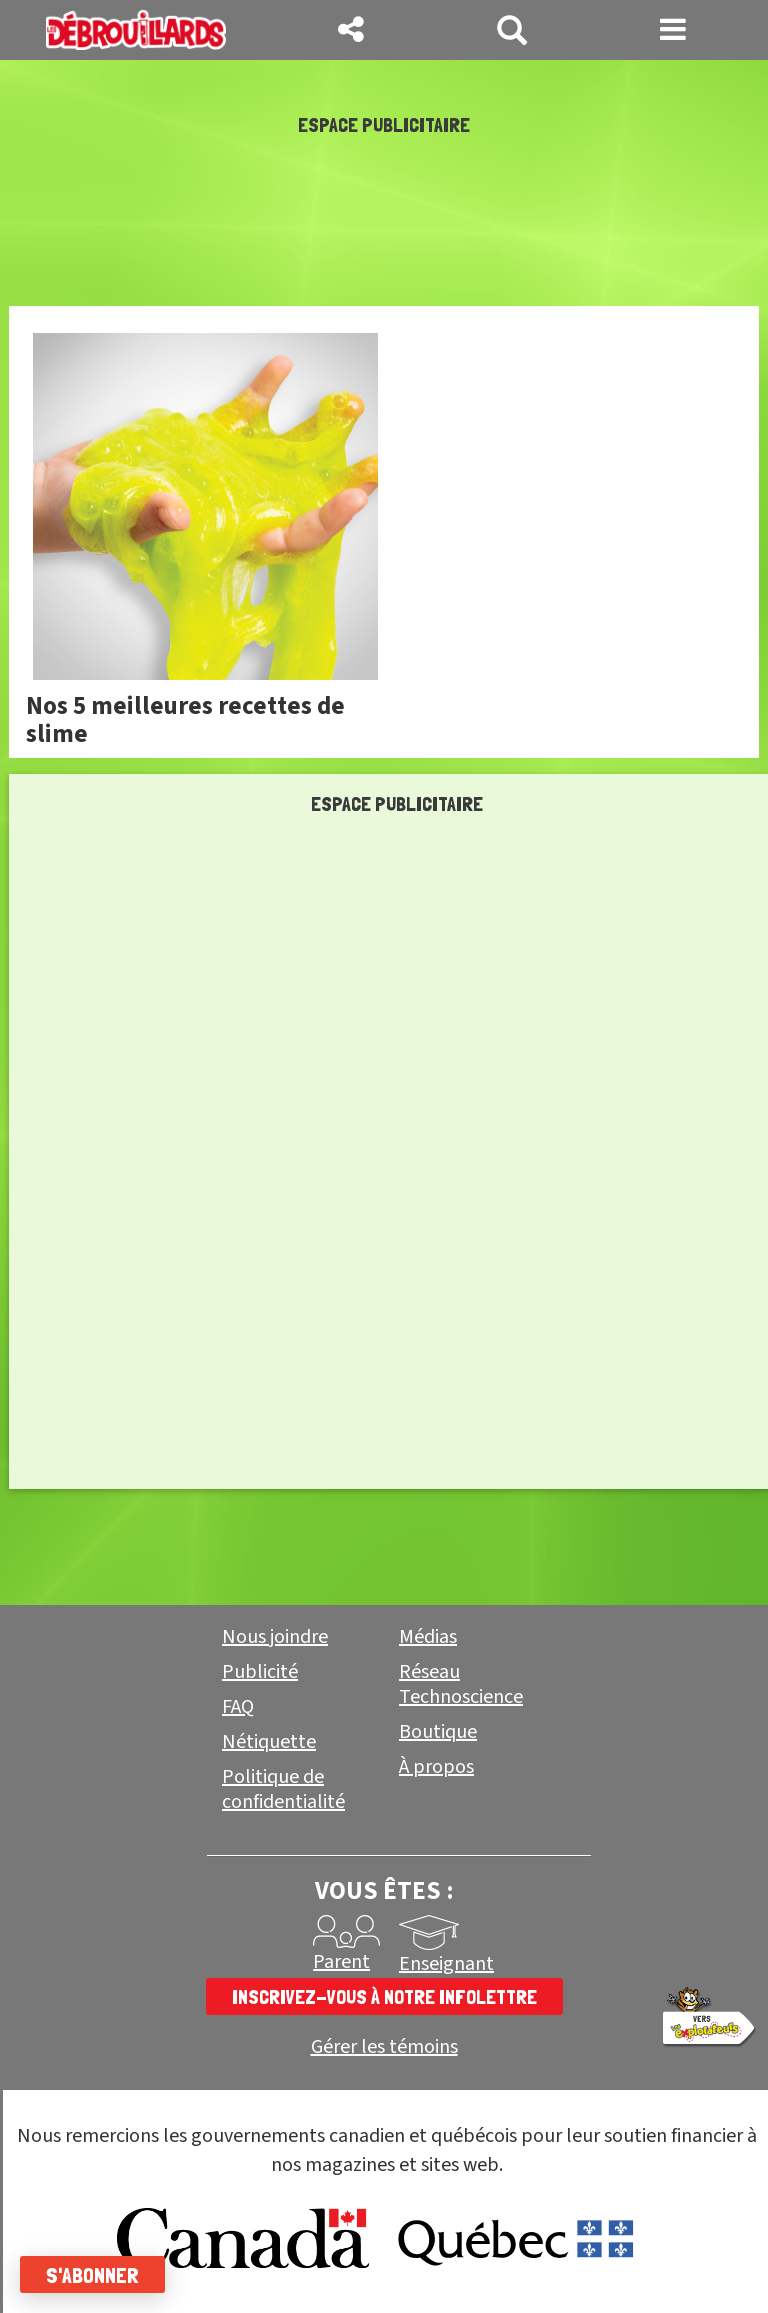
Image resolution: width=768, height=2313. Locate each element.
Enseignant (446, 1964)
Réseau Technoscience (461, 1684)
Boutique (438, 1732)
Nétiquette (269, 1742)
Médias (428, 1637)
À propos (436, 1767)
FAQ (238, 1707)
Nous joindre (275, 1637)
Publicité (260, 1672)
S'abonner (92, 2275)
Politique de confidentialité (283, 1789)
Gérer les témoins (384, 2047)
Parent (341, 1962)
